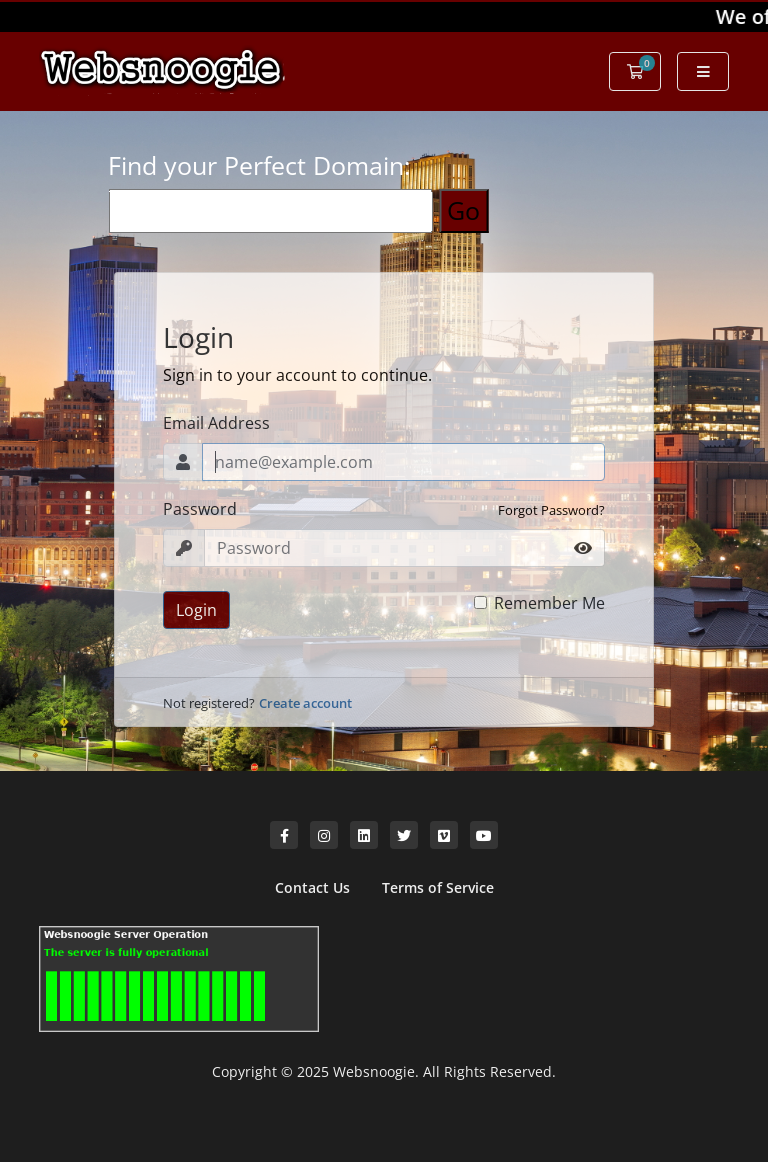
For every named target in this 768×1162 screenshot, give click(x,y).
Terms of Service (438, 887)
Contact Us (312, 887)
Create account (305, 703)
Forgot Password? (551, 510)
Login (196, 610)
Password (200, 509)
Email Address (216, 423)
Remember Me (549, 603)
